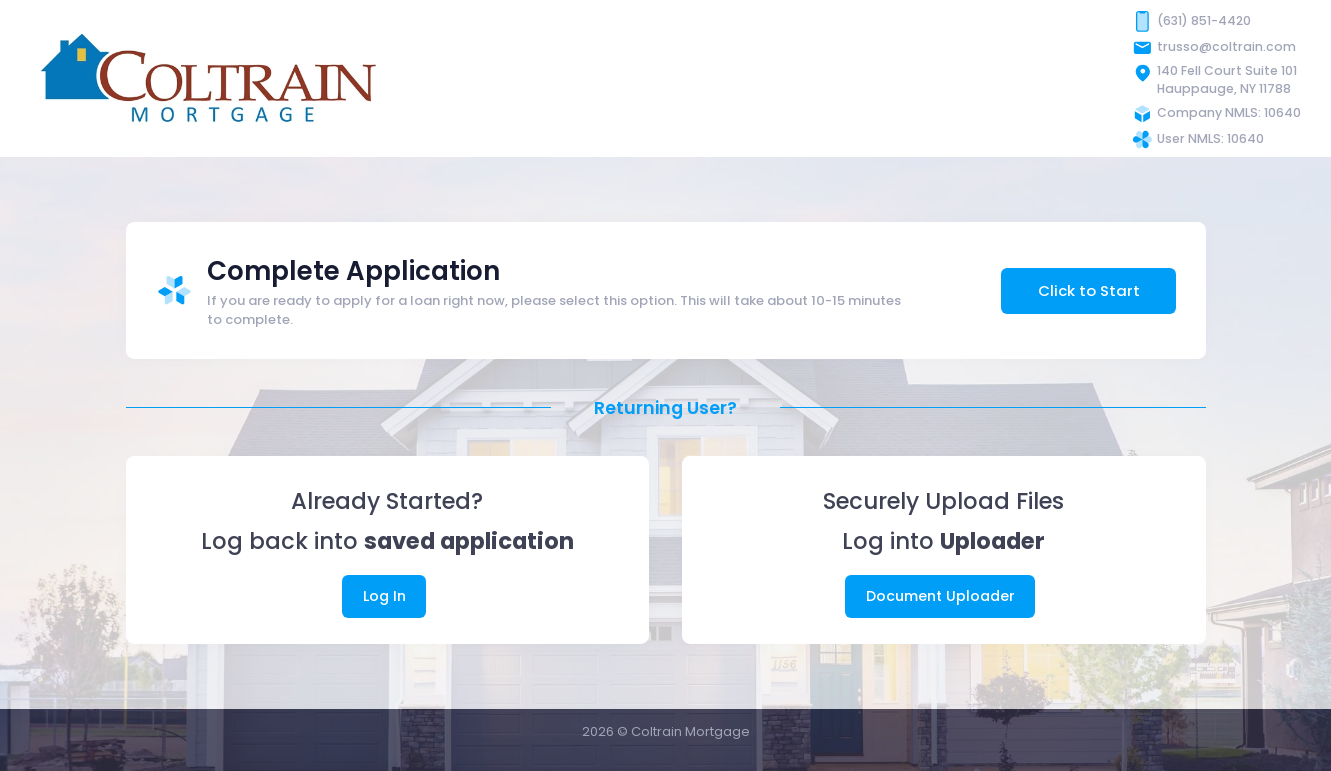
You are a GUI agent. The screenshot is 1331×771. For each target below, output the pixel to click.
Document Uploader (940, 596)
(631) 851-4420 (1204, 20)
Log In (384, 596)
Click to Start (1089, 290)
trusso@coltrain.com (1226, 46)
